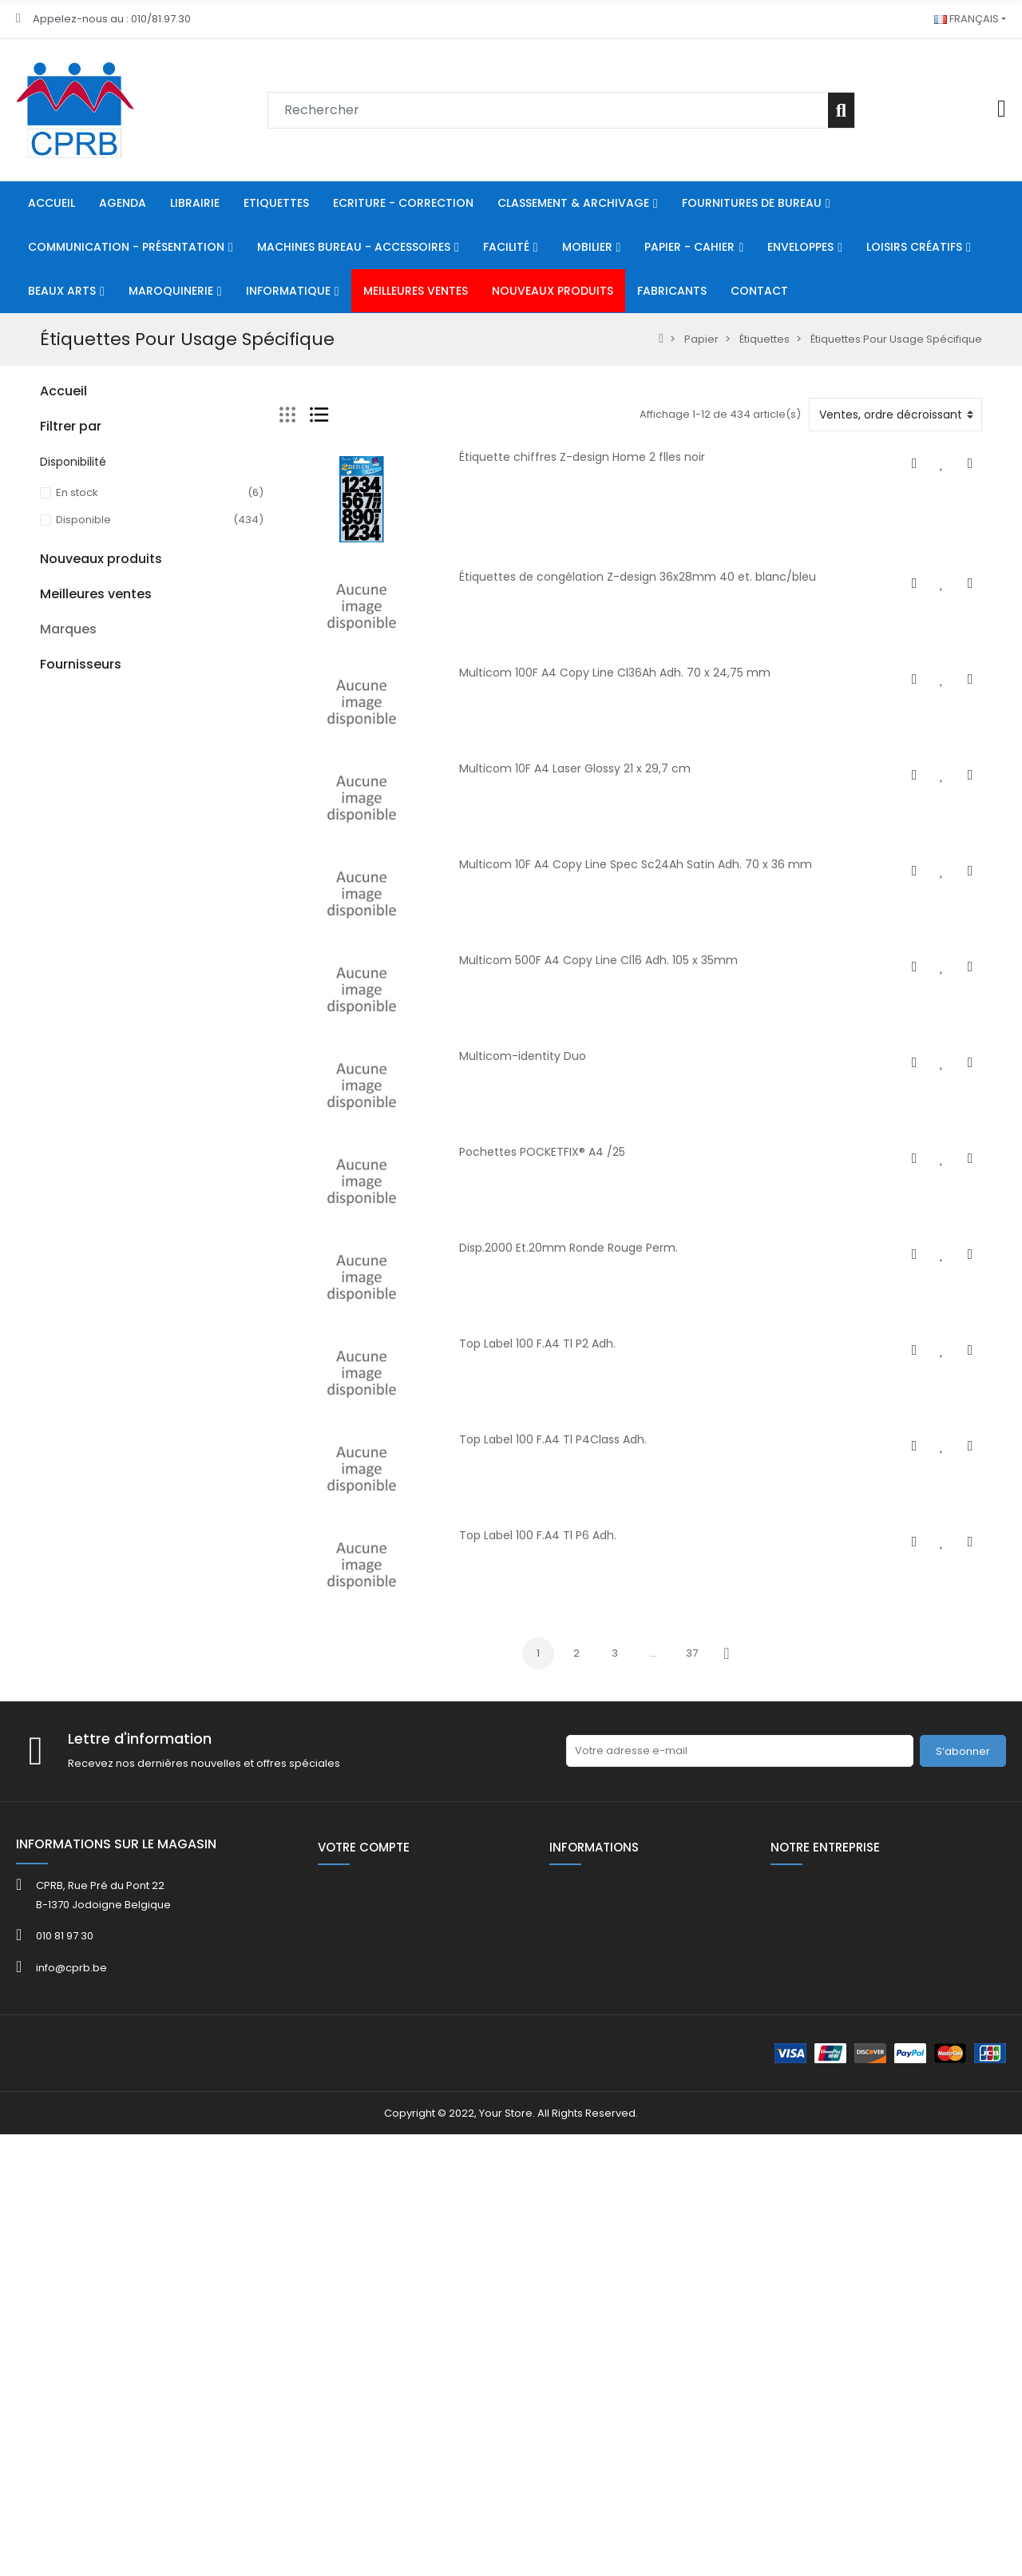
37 (692, 1653)
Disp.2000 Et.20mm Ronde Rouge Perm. (568, 1248)
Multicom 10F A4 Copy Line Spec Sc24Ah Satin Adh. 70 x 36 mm (635, 864)
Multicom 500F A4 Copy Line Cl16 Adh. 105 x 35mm (598, 960)
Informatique (73, 748)
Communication (82, 530)
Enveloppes (70, 639)
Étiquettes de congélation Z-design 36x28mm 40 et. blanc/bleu (637, 577)
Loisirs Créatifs (77, 666)
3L (45, 2094)
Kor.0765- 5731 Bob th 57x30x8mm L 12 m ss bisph (188, 1765)
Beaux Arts (67, 693)
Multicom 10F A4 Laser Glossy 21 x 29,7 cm (575, 768)
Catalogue (68, 1074)
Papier (57, 612)
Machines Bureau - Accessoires (122, 503)
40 (46, 1019)
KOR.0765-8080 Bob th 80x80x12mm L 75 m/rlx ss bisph (193, 1877)
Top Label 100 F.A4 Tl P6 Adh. (537, 1535)
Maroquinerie (75, 720)
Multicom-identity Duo (522, 1056)
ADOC (55, 2171)
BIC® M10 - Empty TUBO (192, 1395)
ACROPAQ (66, 2152)
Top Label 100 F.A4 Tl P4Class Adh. (553, 1439)
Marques (68, 2067)
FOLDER (58, 1101)
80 (46, 775)
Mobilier (60, 585)
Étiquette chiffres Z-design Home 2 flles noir (582, 457)
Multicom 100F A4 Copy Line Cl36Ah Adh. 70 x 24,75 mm (614, 673)
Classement (71, 449)
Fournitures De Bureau (97, 476)
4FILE (52, 2133)
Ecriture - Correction (92, 422)
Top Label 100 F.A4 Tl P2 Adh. (537, 1344)
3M (47, 2114)
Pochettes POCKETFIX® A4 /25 (542, 1152)
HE (46, 802)
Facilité (58, 558)
